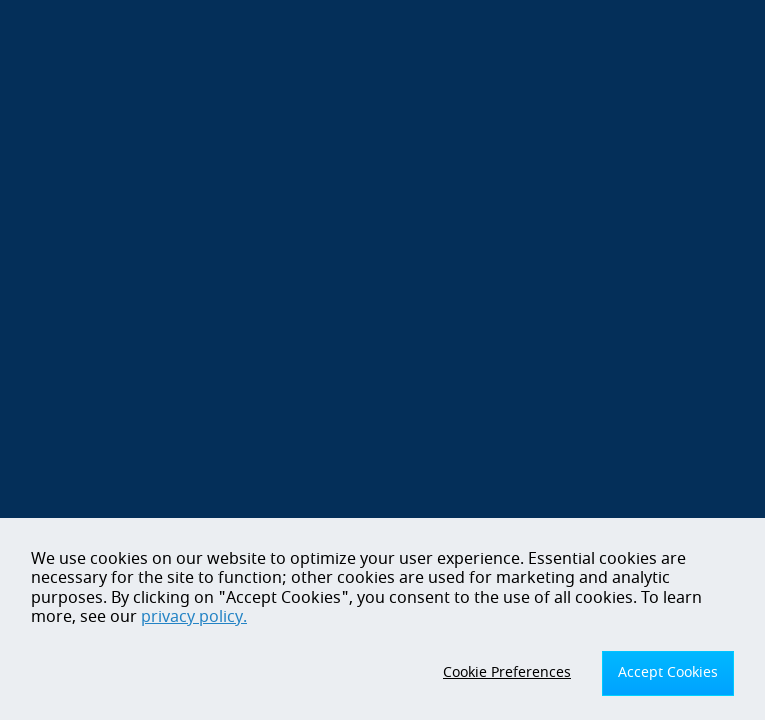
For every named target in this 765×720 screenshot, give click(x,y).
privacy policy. (194, 617)
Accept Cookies (668, 672)
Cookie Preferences (507, 672)
